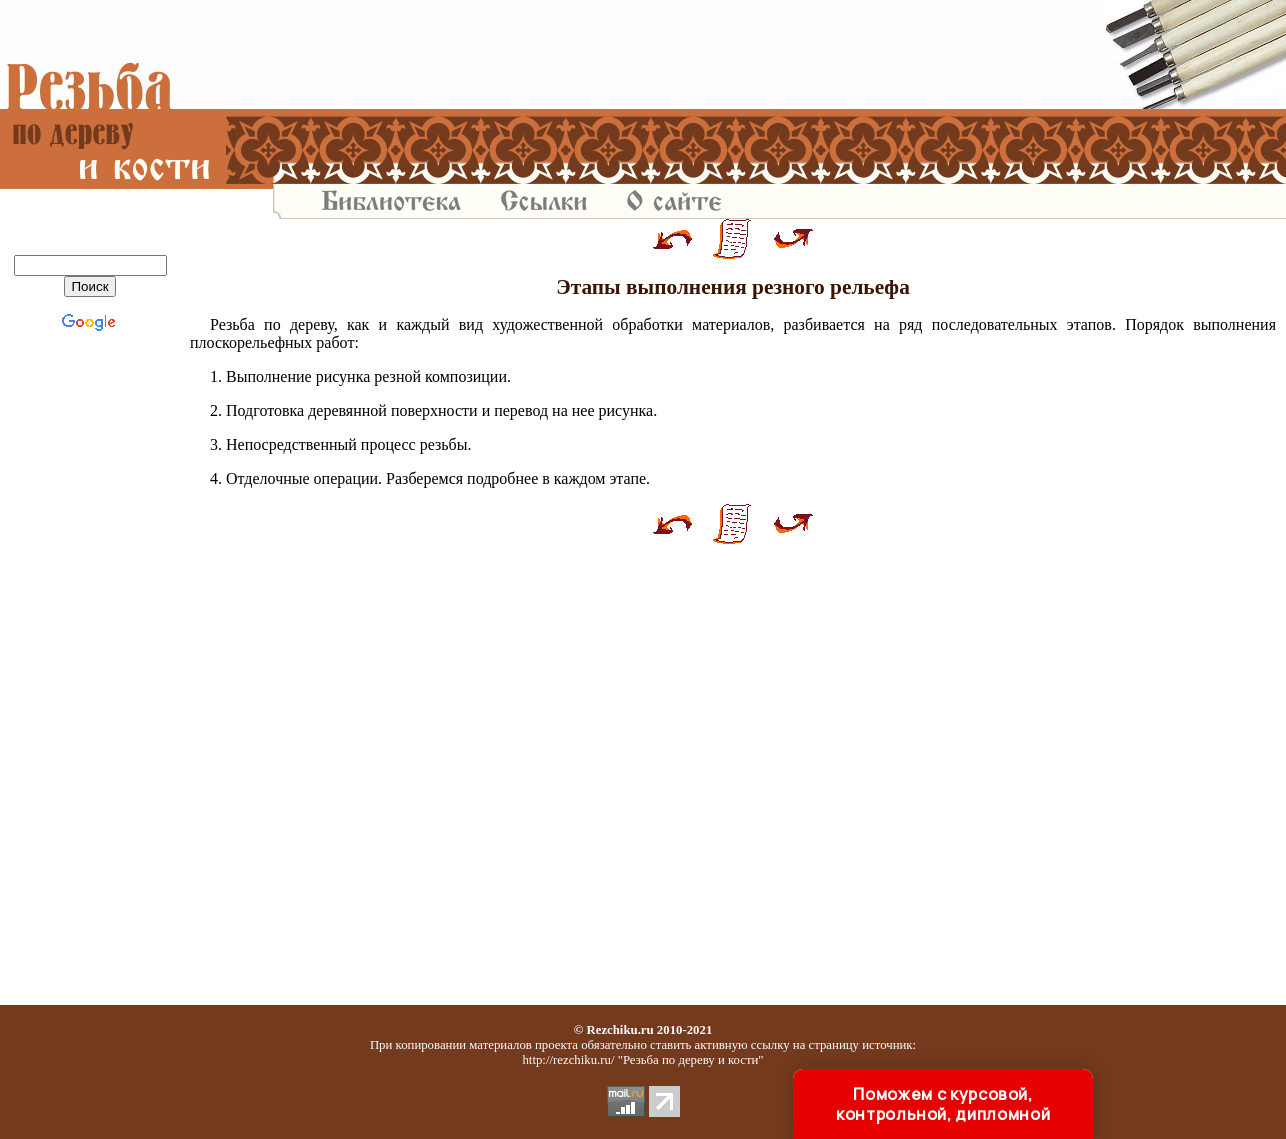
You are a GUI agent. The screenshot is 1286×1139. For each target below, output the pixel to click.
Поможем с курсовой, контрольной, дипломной (943, 1104)
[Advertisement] (733, 55)
